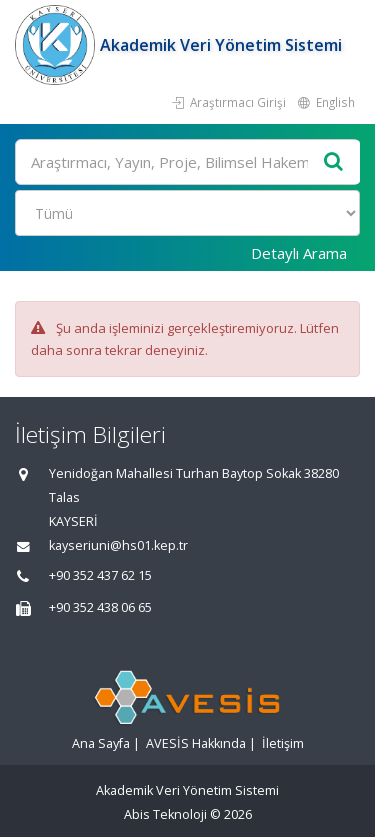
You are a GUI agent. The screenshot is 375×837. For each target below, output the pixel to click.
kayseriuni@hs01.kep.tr (118, 545)
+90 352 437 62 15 (100, 575)
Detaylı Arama (299, 253)
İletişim (283, 743)
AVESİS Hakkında (196, 743)
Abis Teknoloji (165, 814)
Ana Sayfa (101, 743)
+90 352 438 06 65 (100, 607)
